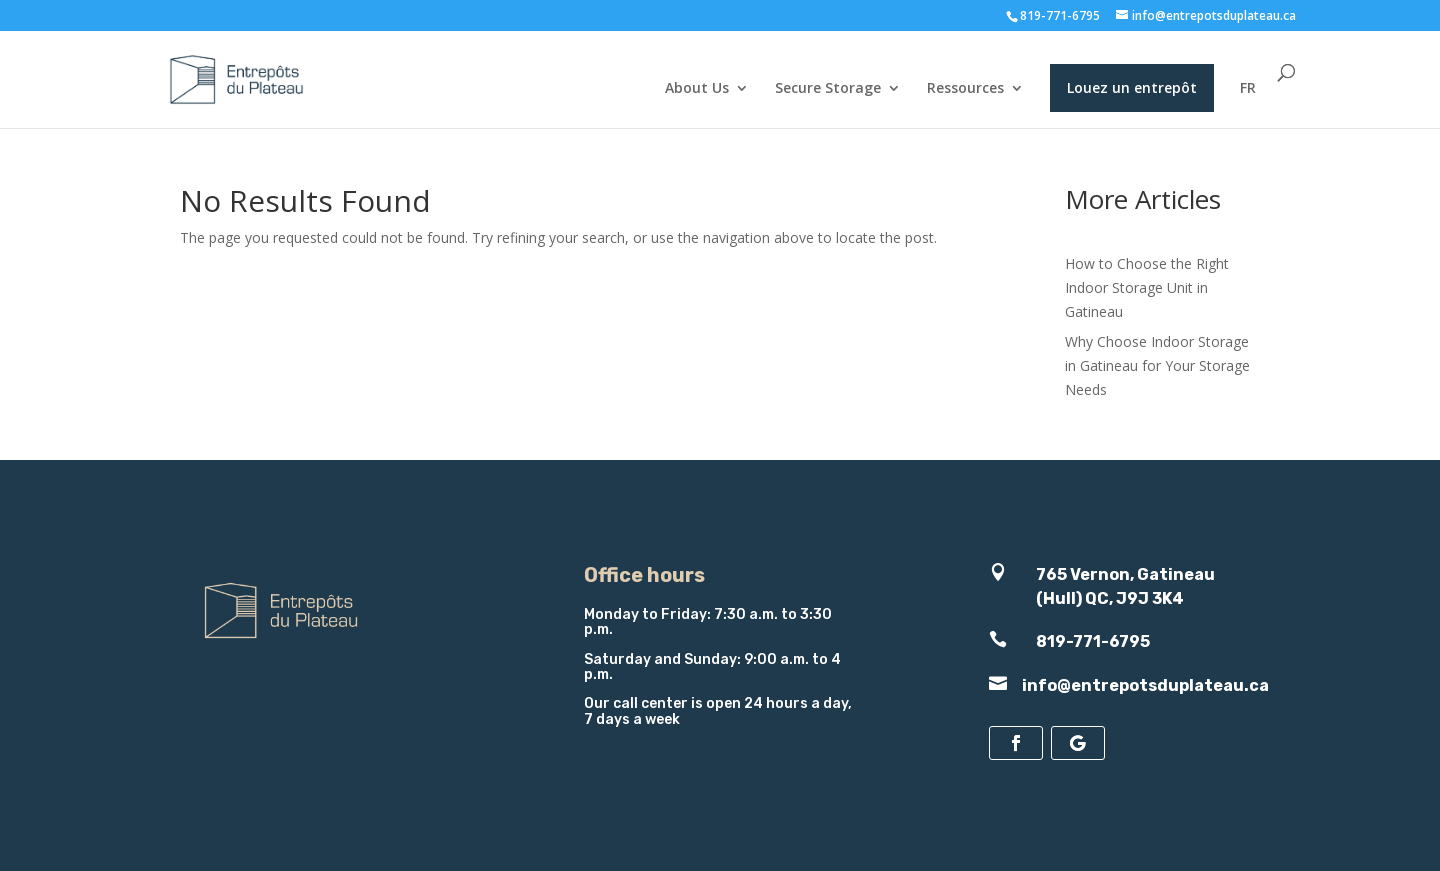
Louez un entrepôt (1132, 87)
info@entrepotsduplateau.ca (1145, 685)
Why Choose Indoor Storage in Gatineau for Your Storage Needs (1157, 365)
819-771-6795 (1060, 15)
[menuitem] (1248, 104)
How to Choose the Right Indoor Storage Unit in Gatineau (1147, 287)
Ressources (965, 89)
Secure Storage (828, 89)
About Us (697, 89)
